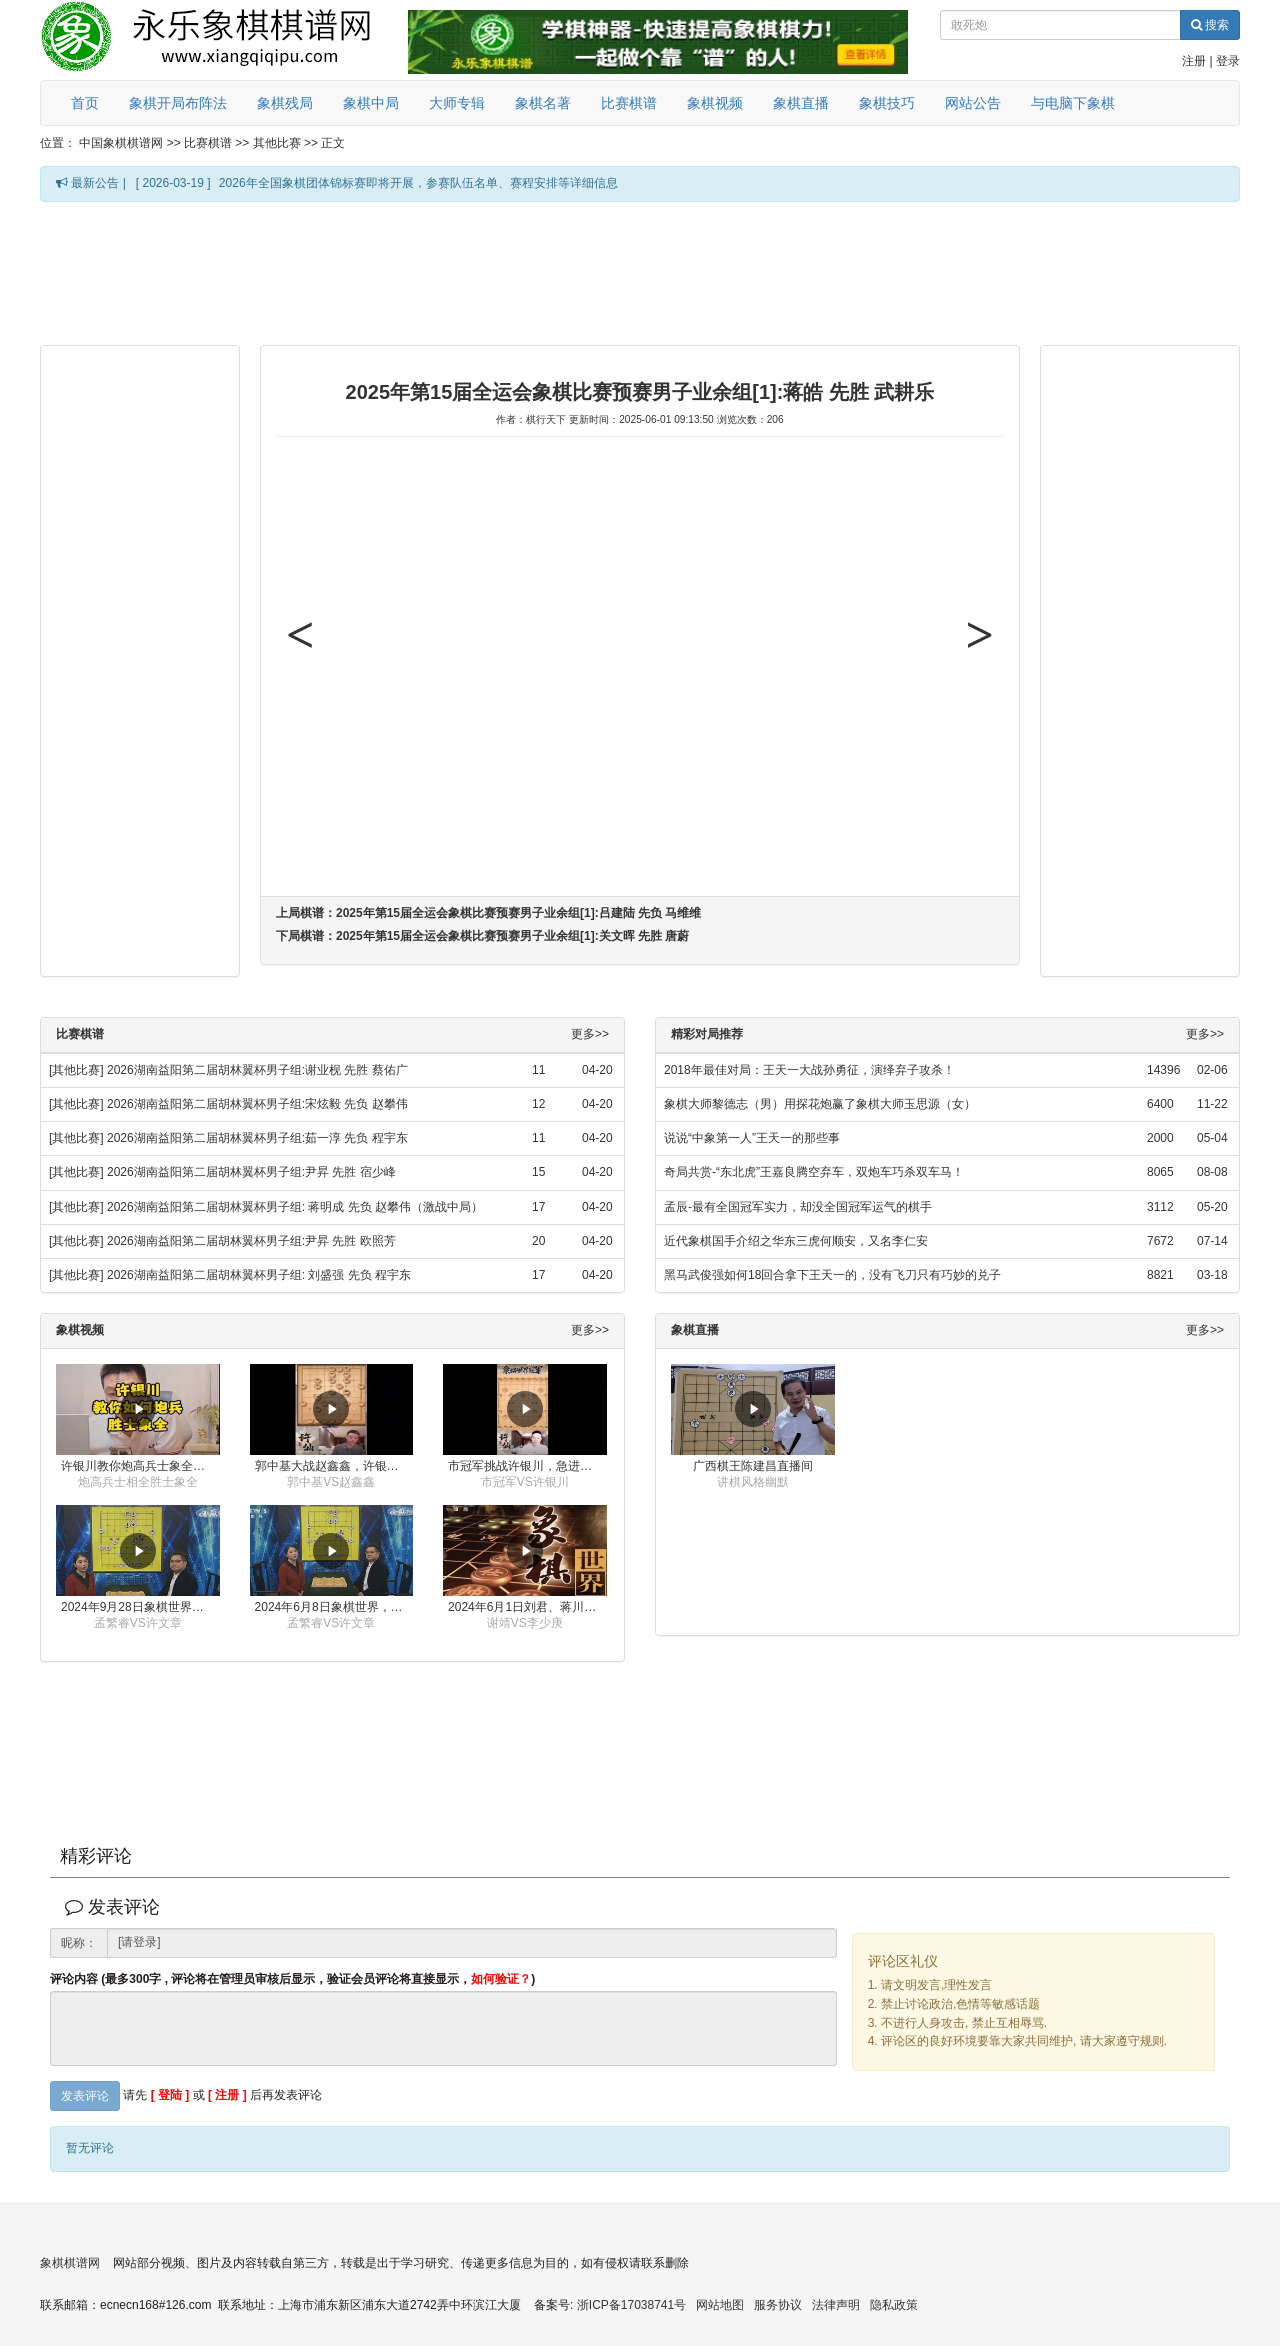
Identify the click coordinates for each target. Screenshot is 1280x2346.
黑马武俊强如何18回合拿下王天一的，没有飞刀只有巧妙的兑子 (832, 1275)
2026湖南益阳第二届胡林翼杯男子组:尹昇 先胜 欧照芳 (251, 1241)
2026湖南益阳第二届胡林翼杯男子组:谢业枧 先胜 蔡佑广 (257, 1070)
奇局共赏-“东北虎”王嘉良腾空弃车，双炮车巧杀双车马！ (814, 1172)
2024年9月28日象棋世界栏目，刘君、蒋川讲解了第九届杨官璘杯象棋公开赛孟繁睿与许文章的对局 (140, 1607)
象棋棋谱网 (70, 2263)
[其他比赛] (76, 1070)
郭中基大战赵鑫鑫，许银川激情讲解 (334, 1466)
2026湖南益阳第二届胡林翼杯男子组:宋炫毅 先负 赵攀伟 (257, 1104)
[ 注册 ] (227, 2095)
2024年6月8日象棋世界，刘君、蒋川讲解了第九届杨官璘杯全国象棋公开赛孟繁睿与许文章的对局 (334, 1607)
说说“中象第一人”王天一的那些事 (752, 1138)
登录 (1228, 61)
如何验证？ (501, 1979)
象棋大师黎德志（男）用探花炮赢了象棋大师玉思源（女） (820, 1104)
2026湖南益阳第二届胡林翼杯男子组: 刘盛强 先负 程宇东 (259, 1275)
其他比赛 (277, 143)
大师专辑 (457, 103)
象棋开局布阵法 (178, 103)
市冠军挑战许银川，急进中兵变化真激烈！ (527, 1466)
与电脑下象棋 (1073, 103)
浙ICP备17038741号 (631, 2305)
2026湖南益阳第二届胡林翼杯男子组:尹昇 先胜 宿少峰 (251, 1172)
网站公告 (973, 103)
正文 (333, 143)
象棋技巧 (887, 103)
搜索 (1210, 25)
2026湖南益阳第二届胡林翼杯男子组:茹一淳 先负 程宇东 (257, 1138)
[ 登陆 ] (170, 2095)
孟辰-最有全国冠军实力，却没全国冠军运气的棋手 (798, 1207)
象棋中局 (371, 103)
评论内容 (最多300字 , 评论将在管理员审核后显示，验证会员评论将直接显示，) (292, 1979)
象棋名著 (543, 103)
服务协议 (778, 2305)
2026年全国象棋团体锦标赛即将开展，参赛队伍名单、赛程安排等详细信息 (418, 183)
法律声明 (836, 2305)
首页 (85, 103)
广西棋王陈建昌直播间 (753, 1466)
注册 (1194, 61)
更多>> (590, 1034)
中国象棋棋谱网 (121, 143)
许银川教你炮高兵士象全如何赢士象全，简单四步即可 (140, 1466)
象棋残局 (285, 103)
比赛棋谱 (629, 103)
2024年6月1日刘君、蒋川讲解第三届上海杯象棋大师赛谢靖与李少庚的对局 (527, 1607)
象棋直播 (801, 103)
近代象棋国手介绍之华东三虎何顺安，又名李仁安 (796, 1241)
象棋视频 (715, 103)
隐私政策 (894, 2305)
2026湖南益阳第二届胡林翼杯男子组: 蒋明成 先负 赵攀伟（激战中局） (295, 1207)
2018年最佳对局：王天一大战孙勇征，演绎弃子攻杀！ (809, 1070)
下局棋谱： (482, 936)
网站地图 (720, 2305)
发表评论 (85, 2096)
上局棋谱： (488, 913)
